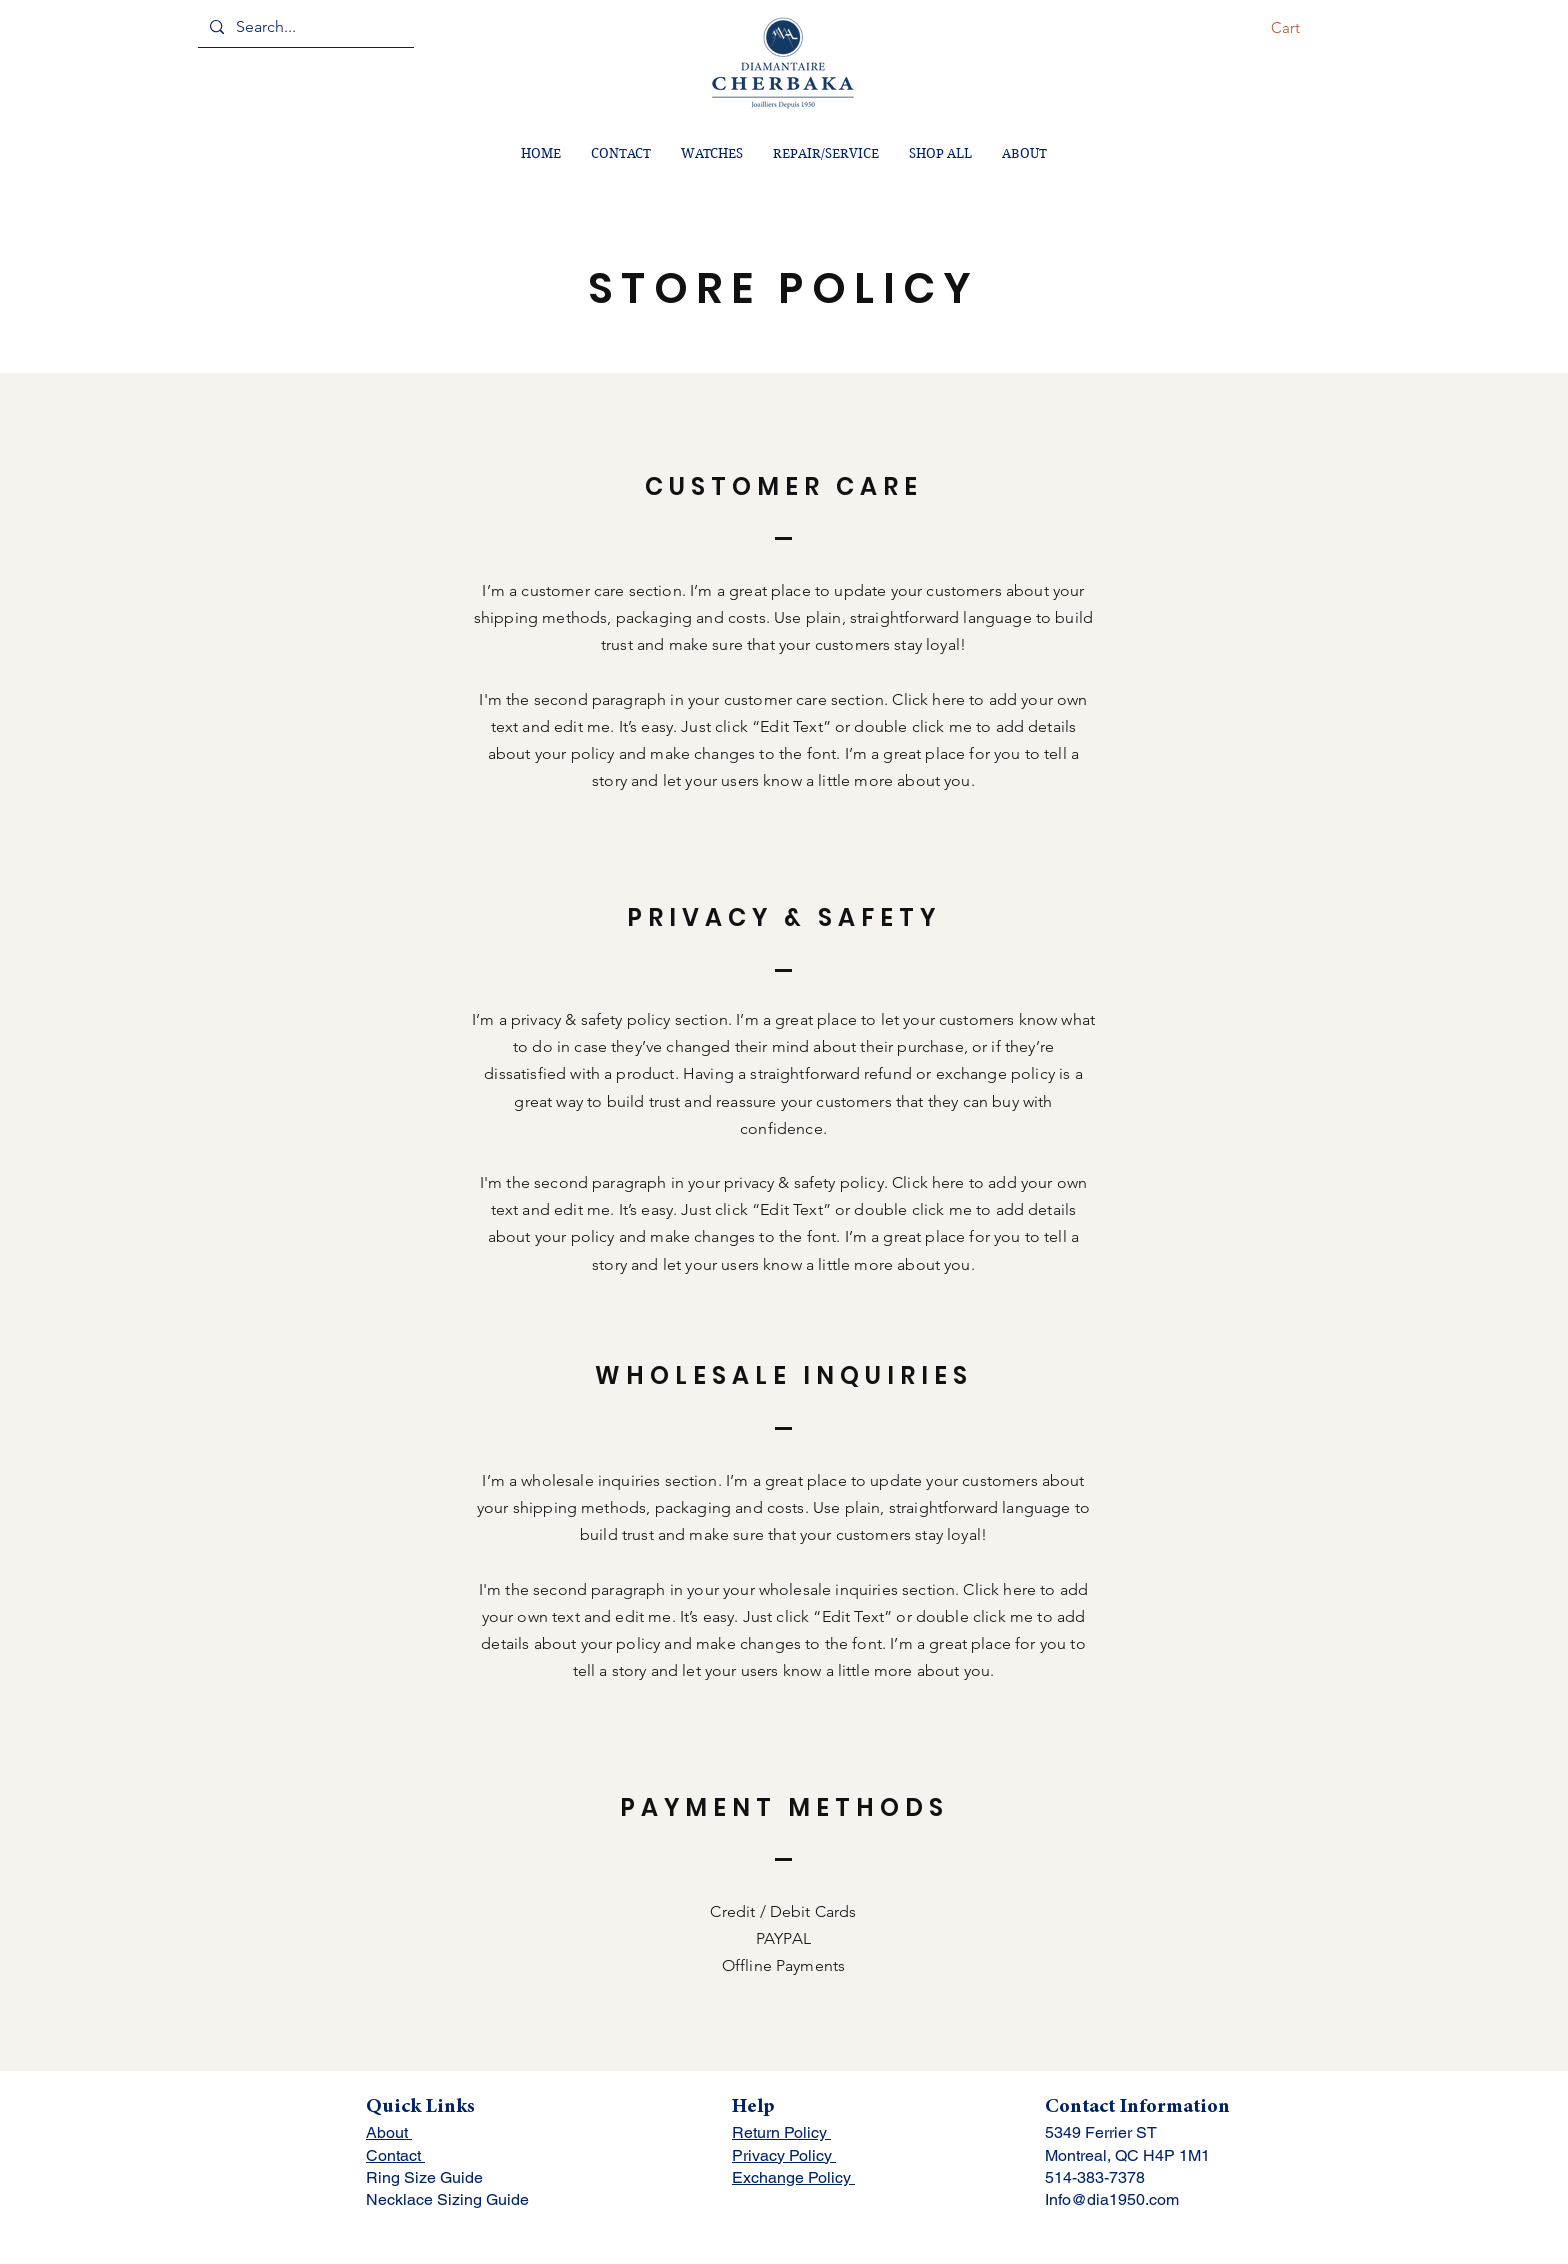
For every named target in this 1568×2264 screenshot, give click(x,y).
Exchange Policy (793, 2177)
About (389, 2132)
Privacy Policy (784, 2155)
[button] (1298, 28)
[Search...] (304, 27)
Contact (395, 2155)
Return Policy (781, 2132)
